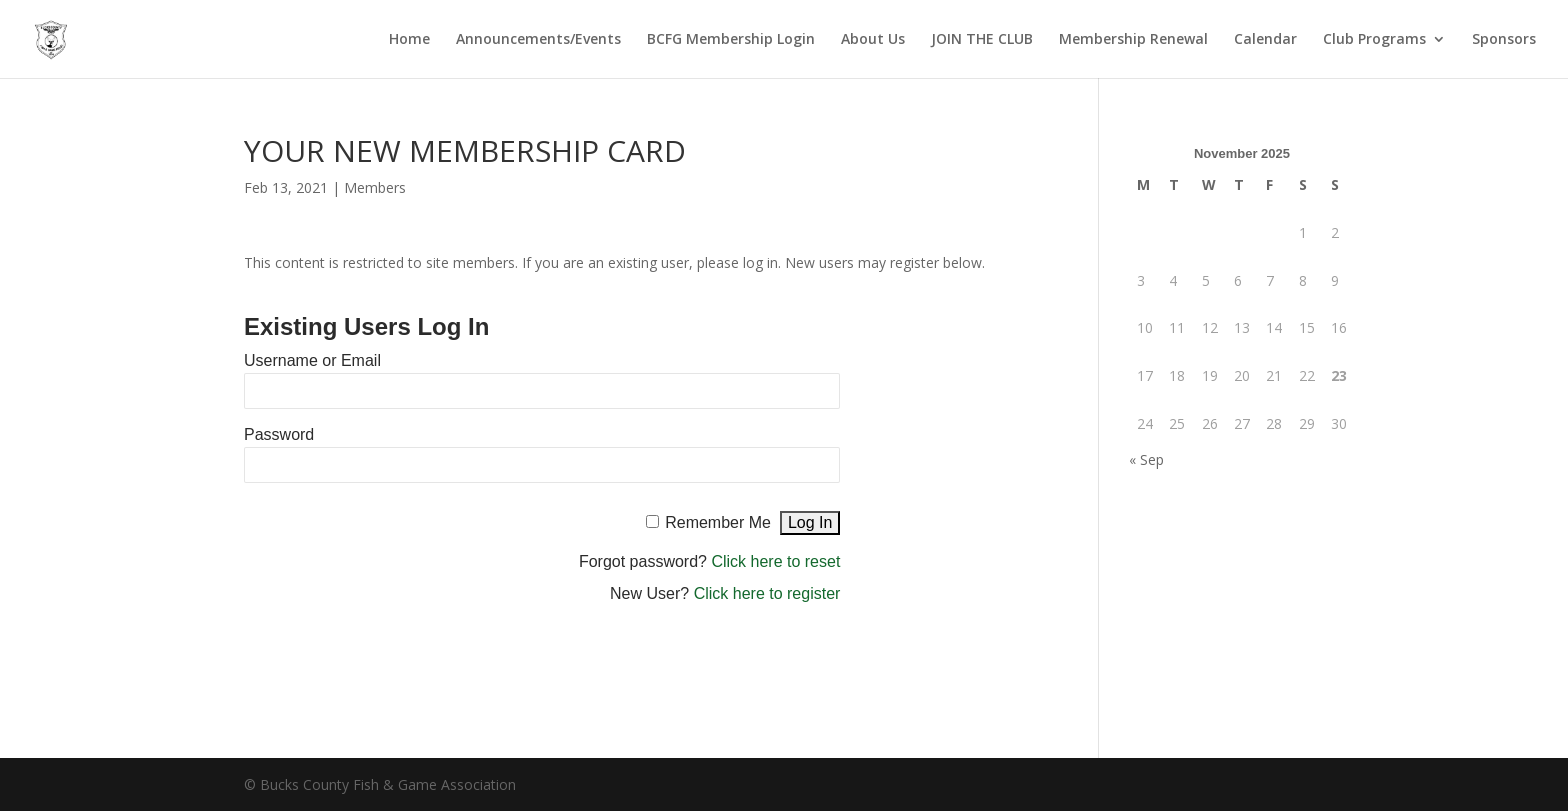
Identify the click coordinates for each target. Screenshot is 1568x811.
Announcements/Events (538, 40)
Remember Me (718, 522)
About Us (873, 40)
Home (409, 40)
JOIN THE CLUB (982, 40)
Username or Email (312, 360)
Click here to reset (775, 561)
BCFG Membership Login (731, 40)
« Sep (1146, 459)
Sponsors (1504, 40)
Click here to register (767, 593)
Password (279, 434)
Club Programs (1374, 40)
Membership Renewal (1133, 40)
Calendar (1265, 40)
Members (375, 187)
